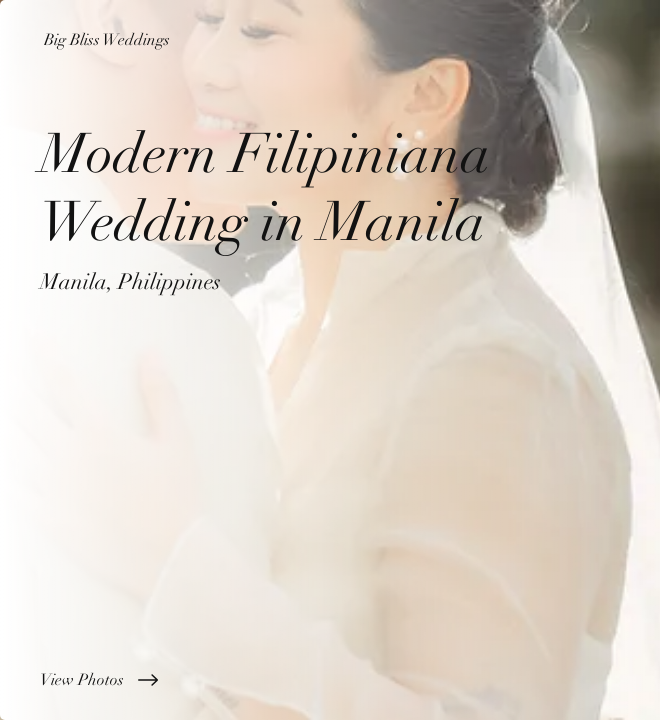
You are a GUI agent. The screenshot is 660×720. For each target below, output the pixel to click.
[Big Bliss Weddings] (330, 40)
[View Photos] (330, 680)
